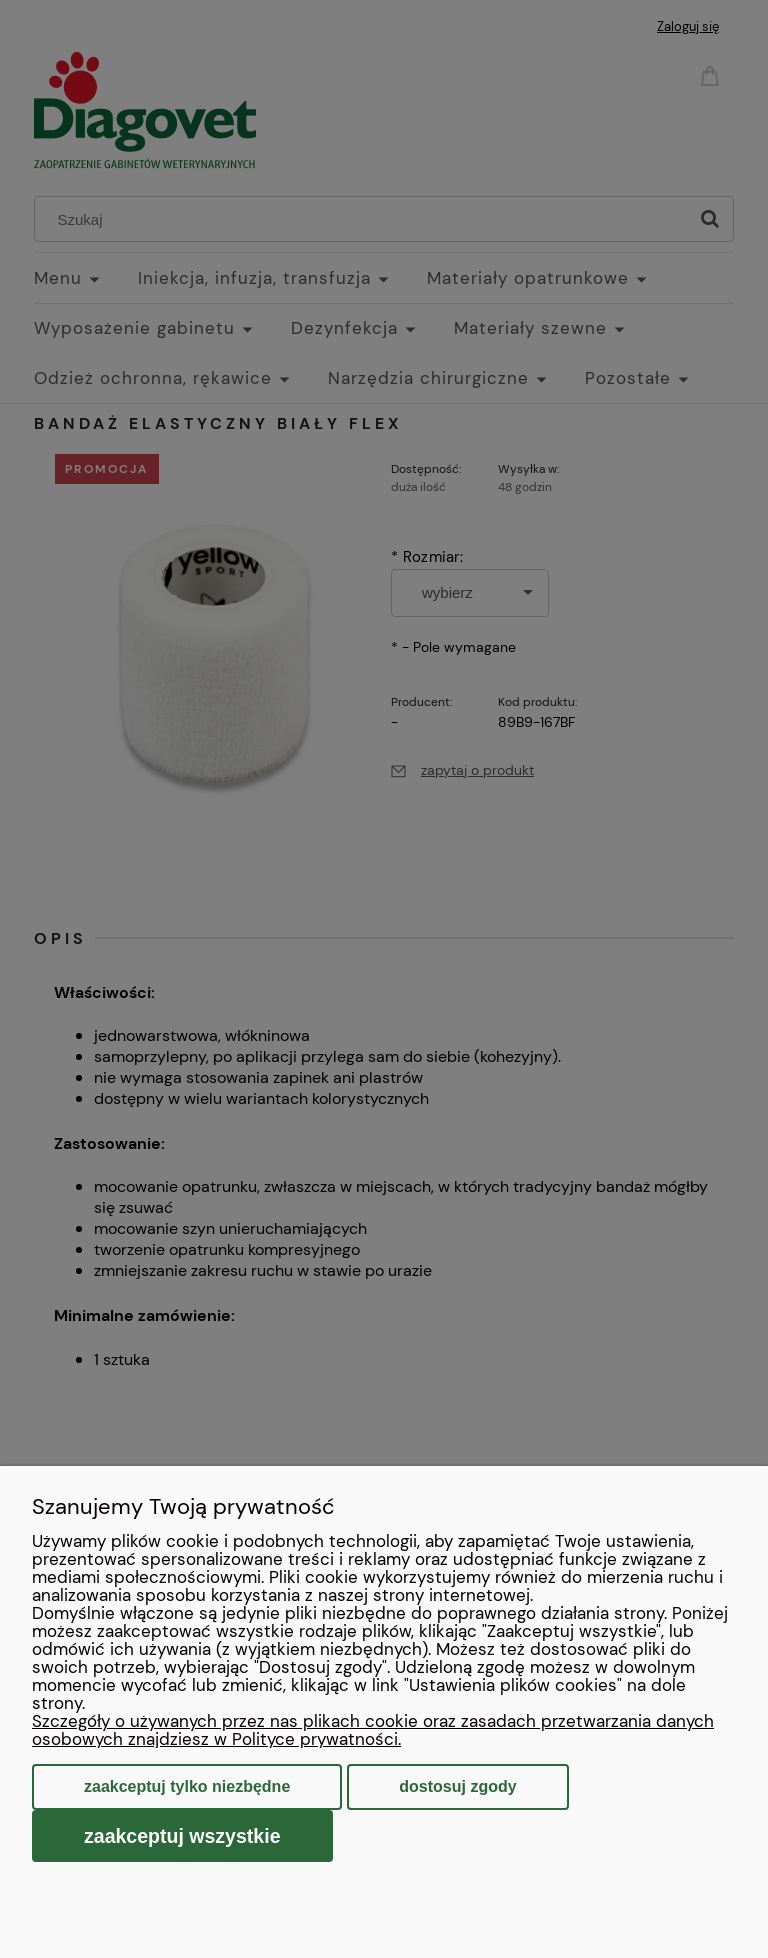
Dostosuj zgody (457, 1786)
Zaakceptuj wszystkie (182, 1836)
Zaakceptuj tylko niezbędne (187, 1786)
